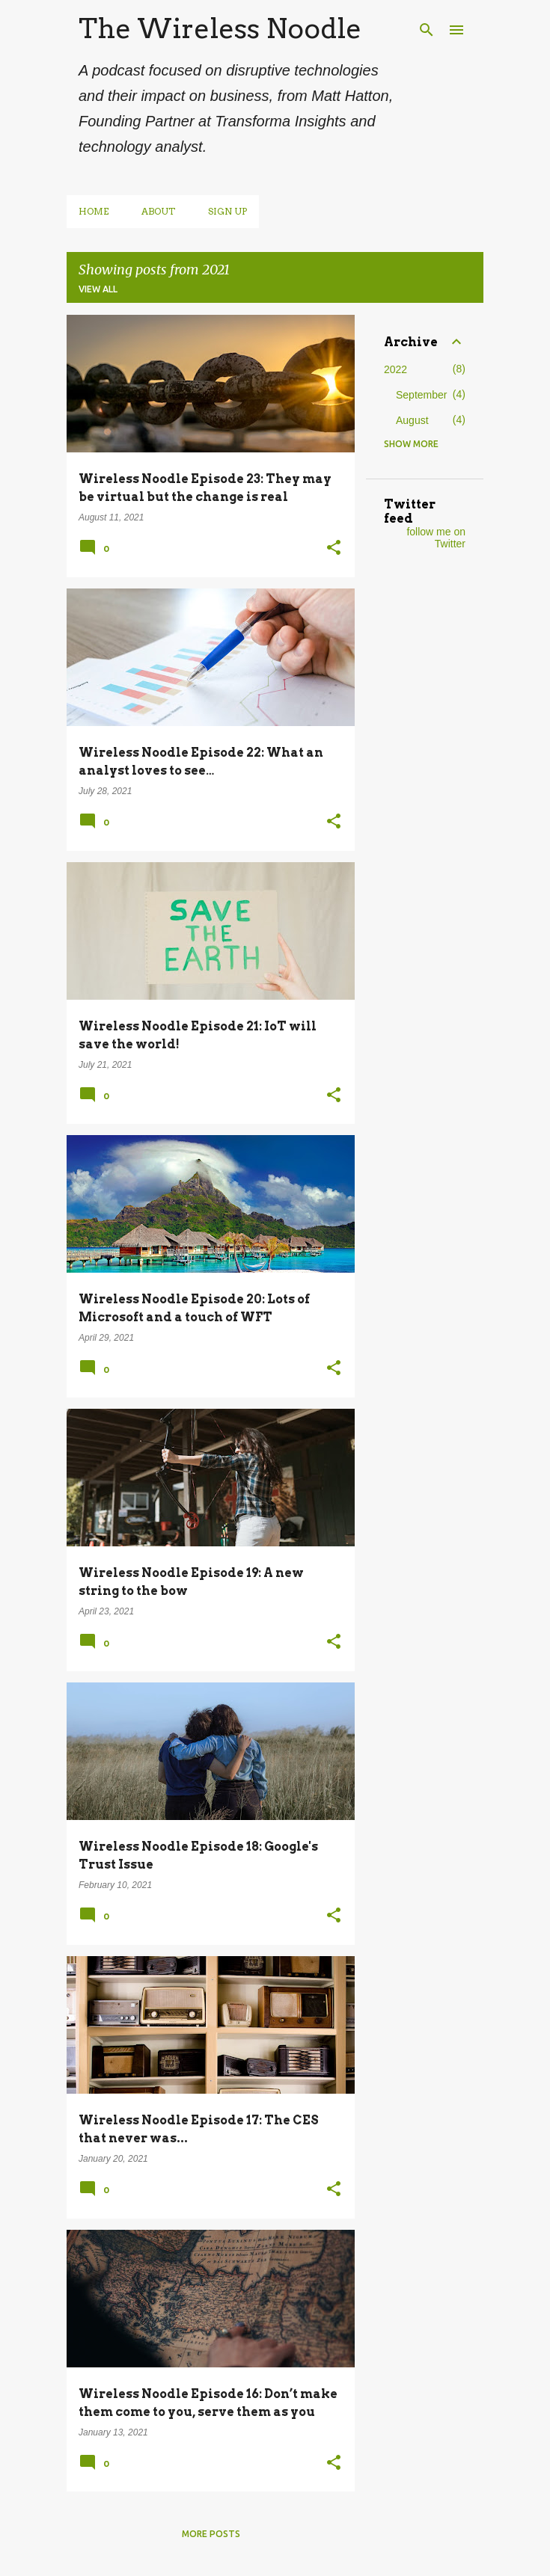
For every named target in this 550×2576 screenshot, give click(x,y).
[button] (334, 548)
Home (94, 211)
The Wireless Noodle (220, 28)
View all (98, 289)
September (421, 395)
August (412, 420)
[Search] (427, 30)
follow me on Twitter (435, 538)
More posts (211, 2534)
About (158, 211)
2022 (395, 369)
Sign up (227, 211)
